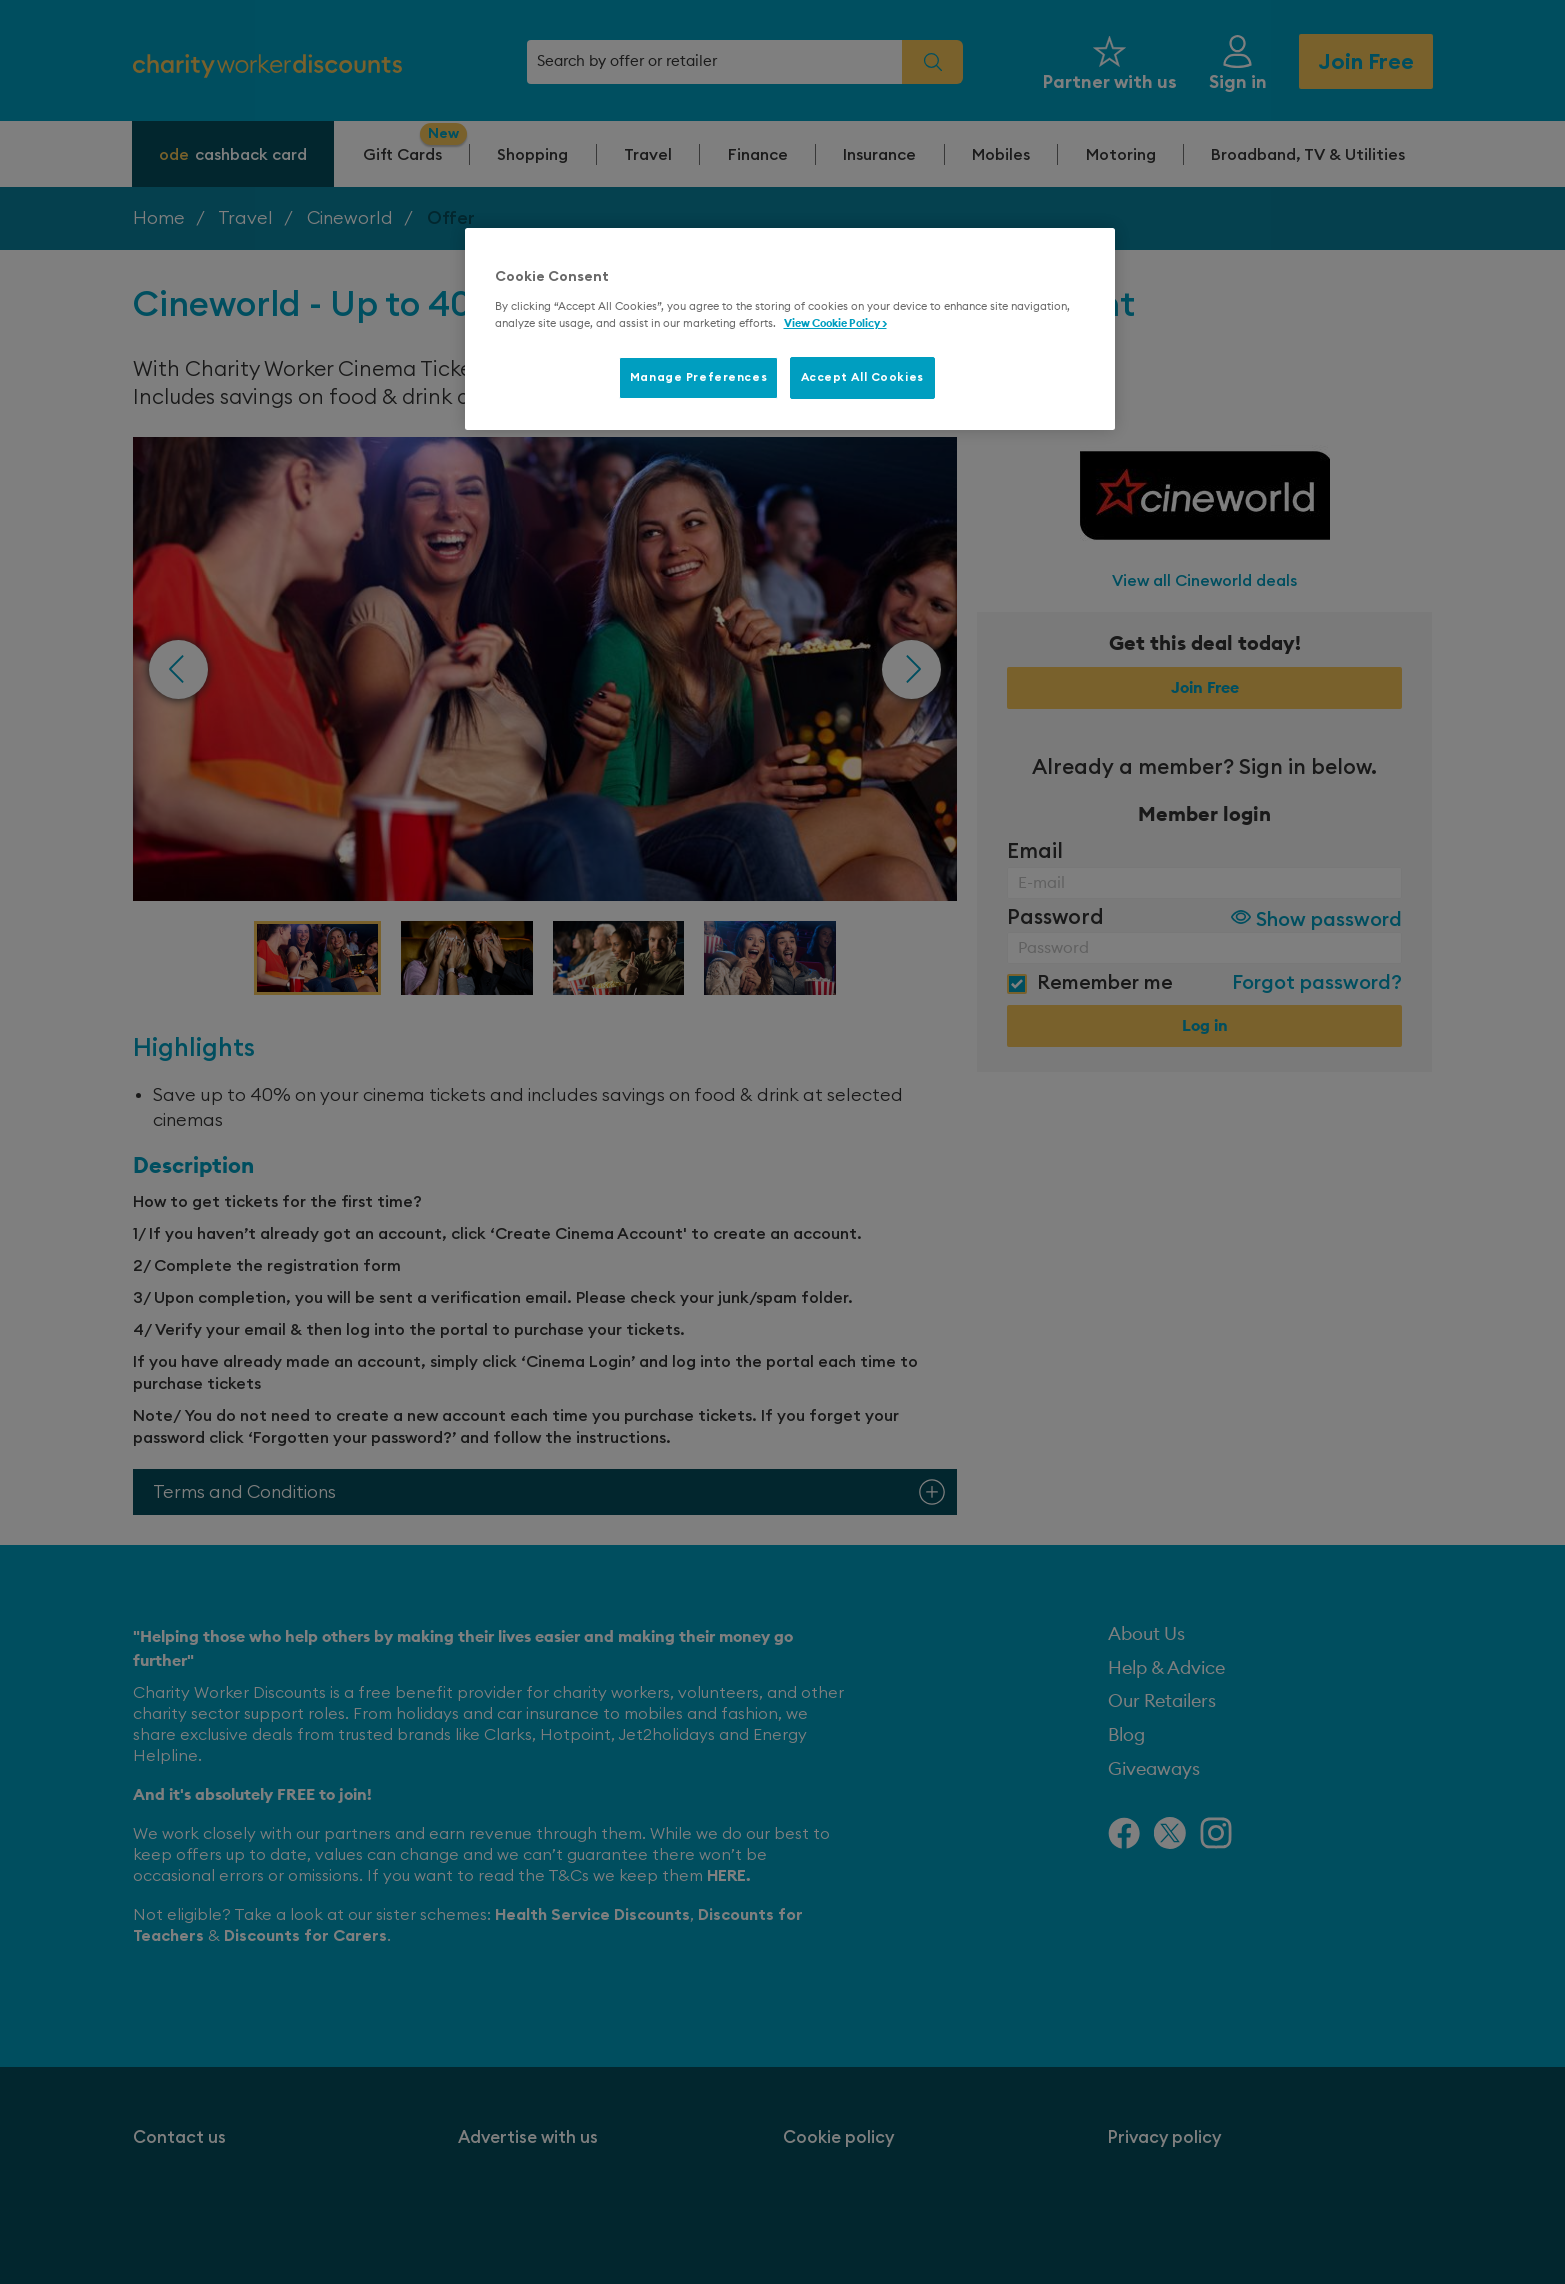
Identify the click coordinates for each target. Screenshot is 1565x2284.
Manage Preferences (698, 377)
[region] (790, 329)
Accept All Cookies (862, 377)
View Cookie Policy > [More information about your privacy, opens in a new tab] (835, 323)
